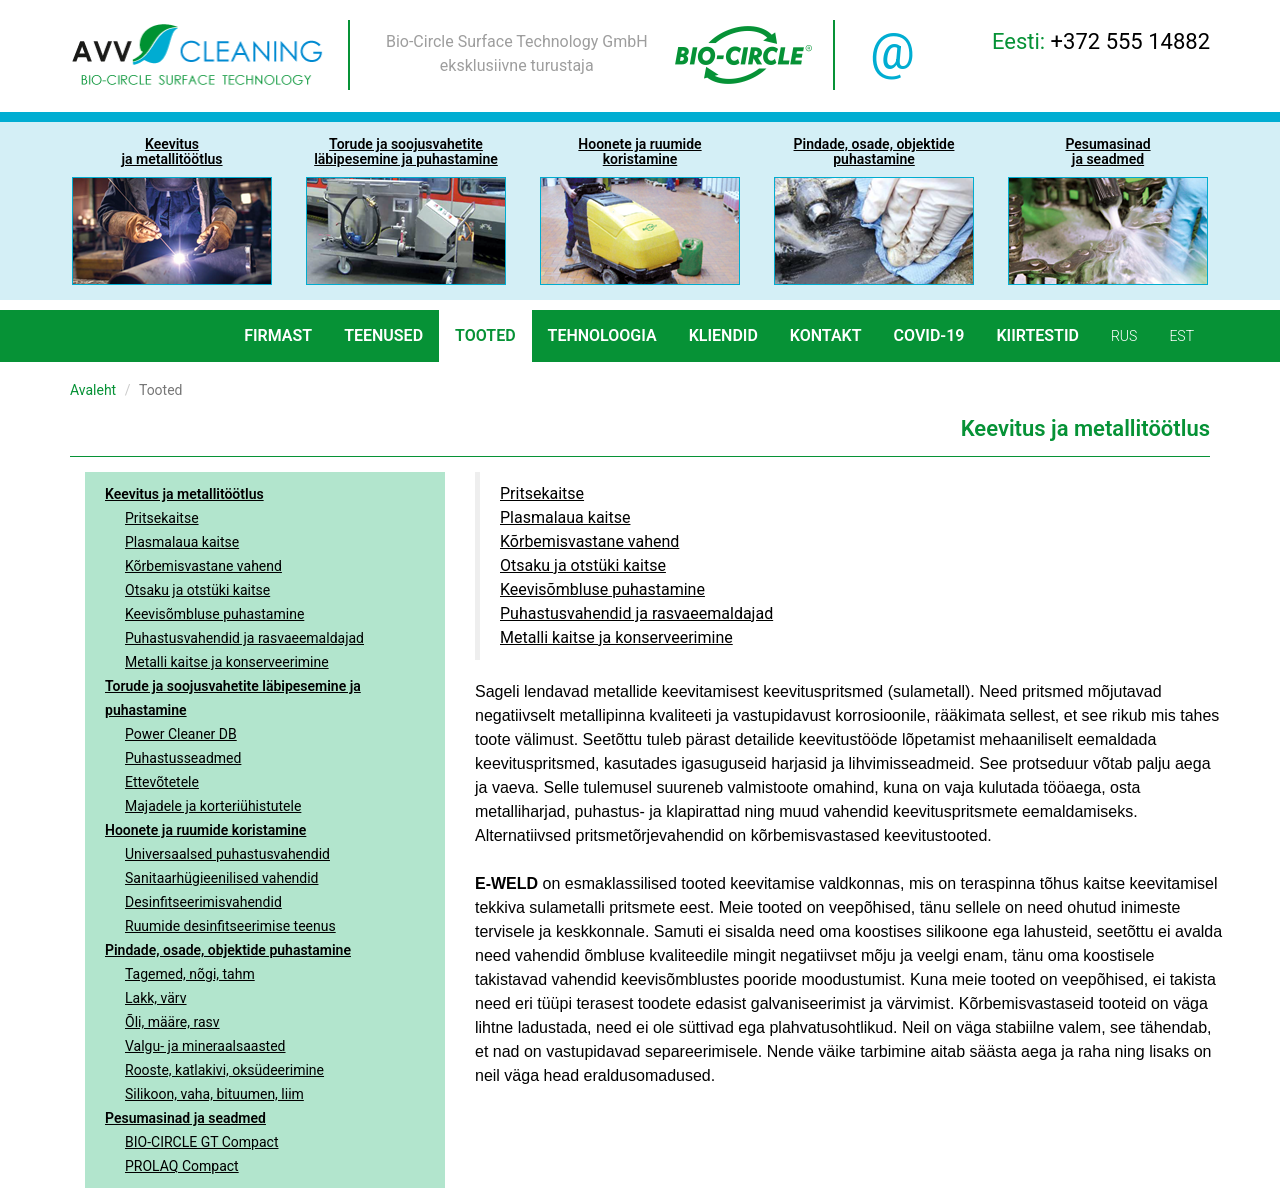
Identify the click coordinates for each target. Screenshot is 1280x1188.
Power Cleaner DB (181, 734)
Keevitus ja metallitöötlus (184, 494)
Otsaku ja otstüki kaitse (197, 590)
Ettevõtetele (162, 782)
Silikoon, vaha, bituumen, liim (214, 1094)
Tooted (485, 335)
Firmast (278, 335)
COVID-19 (929, 335)
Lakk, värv (156, 998)
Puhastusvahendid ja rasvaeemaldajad (244, 638)
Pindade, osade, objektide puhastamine (228, 950)
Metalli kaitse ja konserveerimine (227, 662)
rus (1124, 336)
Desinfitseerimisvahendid (203, 902)
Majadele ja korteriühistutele (213, 806)
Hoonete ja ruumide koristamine (205, 830)
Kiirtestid (1037, 335)
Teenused (383, 335)
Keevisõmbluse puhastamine (214, 614)
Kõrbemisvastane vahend (203, 566)
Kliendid (723, 335)
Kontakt (826, 335)
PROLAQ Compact (182, 1166)
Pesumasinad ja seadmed (185, 1118)
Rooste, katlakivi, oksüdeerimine (224, 1070)
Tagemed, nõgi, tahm (190, 974)
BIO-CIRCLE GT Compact (202, 1142)
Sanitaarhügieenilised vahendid (221, 878)
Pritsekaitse (162, 518)
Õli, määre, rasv (172, 1022)
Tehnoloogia (602, 335)
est (1181, 336)
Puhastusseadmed (183, 758)
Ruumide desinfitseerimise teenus (230, 926)
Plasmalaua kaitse (182, 542)
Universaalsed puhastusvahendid (227, 854)
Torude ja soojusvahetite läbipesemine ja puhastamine (233, 698)
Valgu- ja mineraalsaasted (205, 1046)
